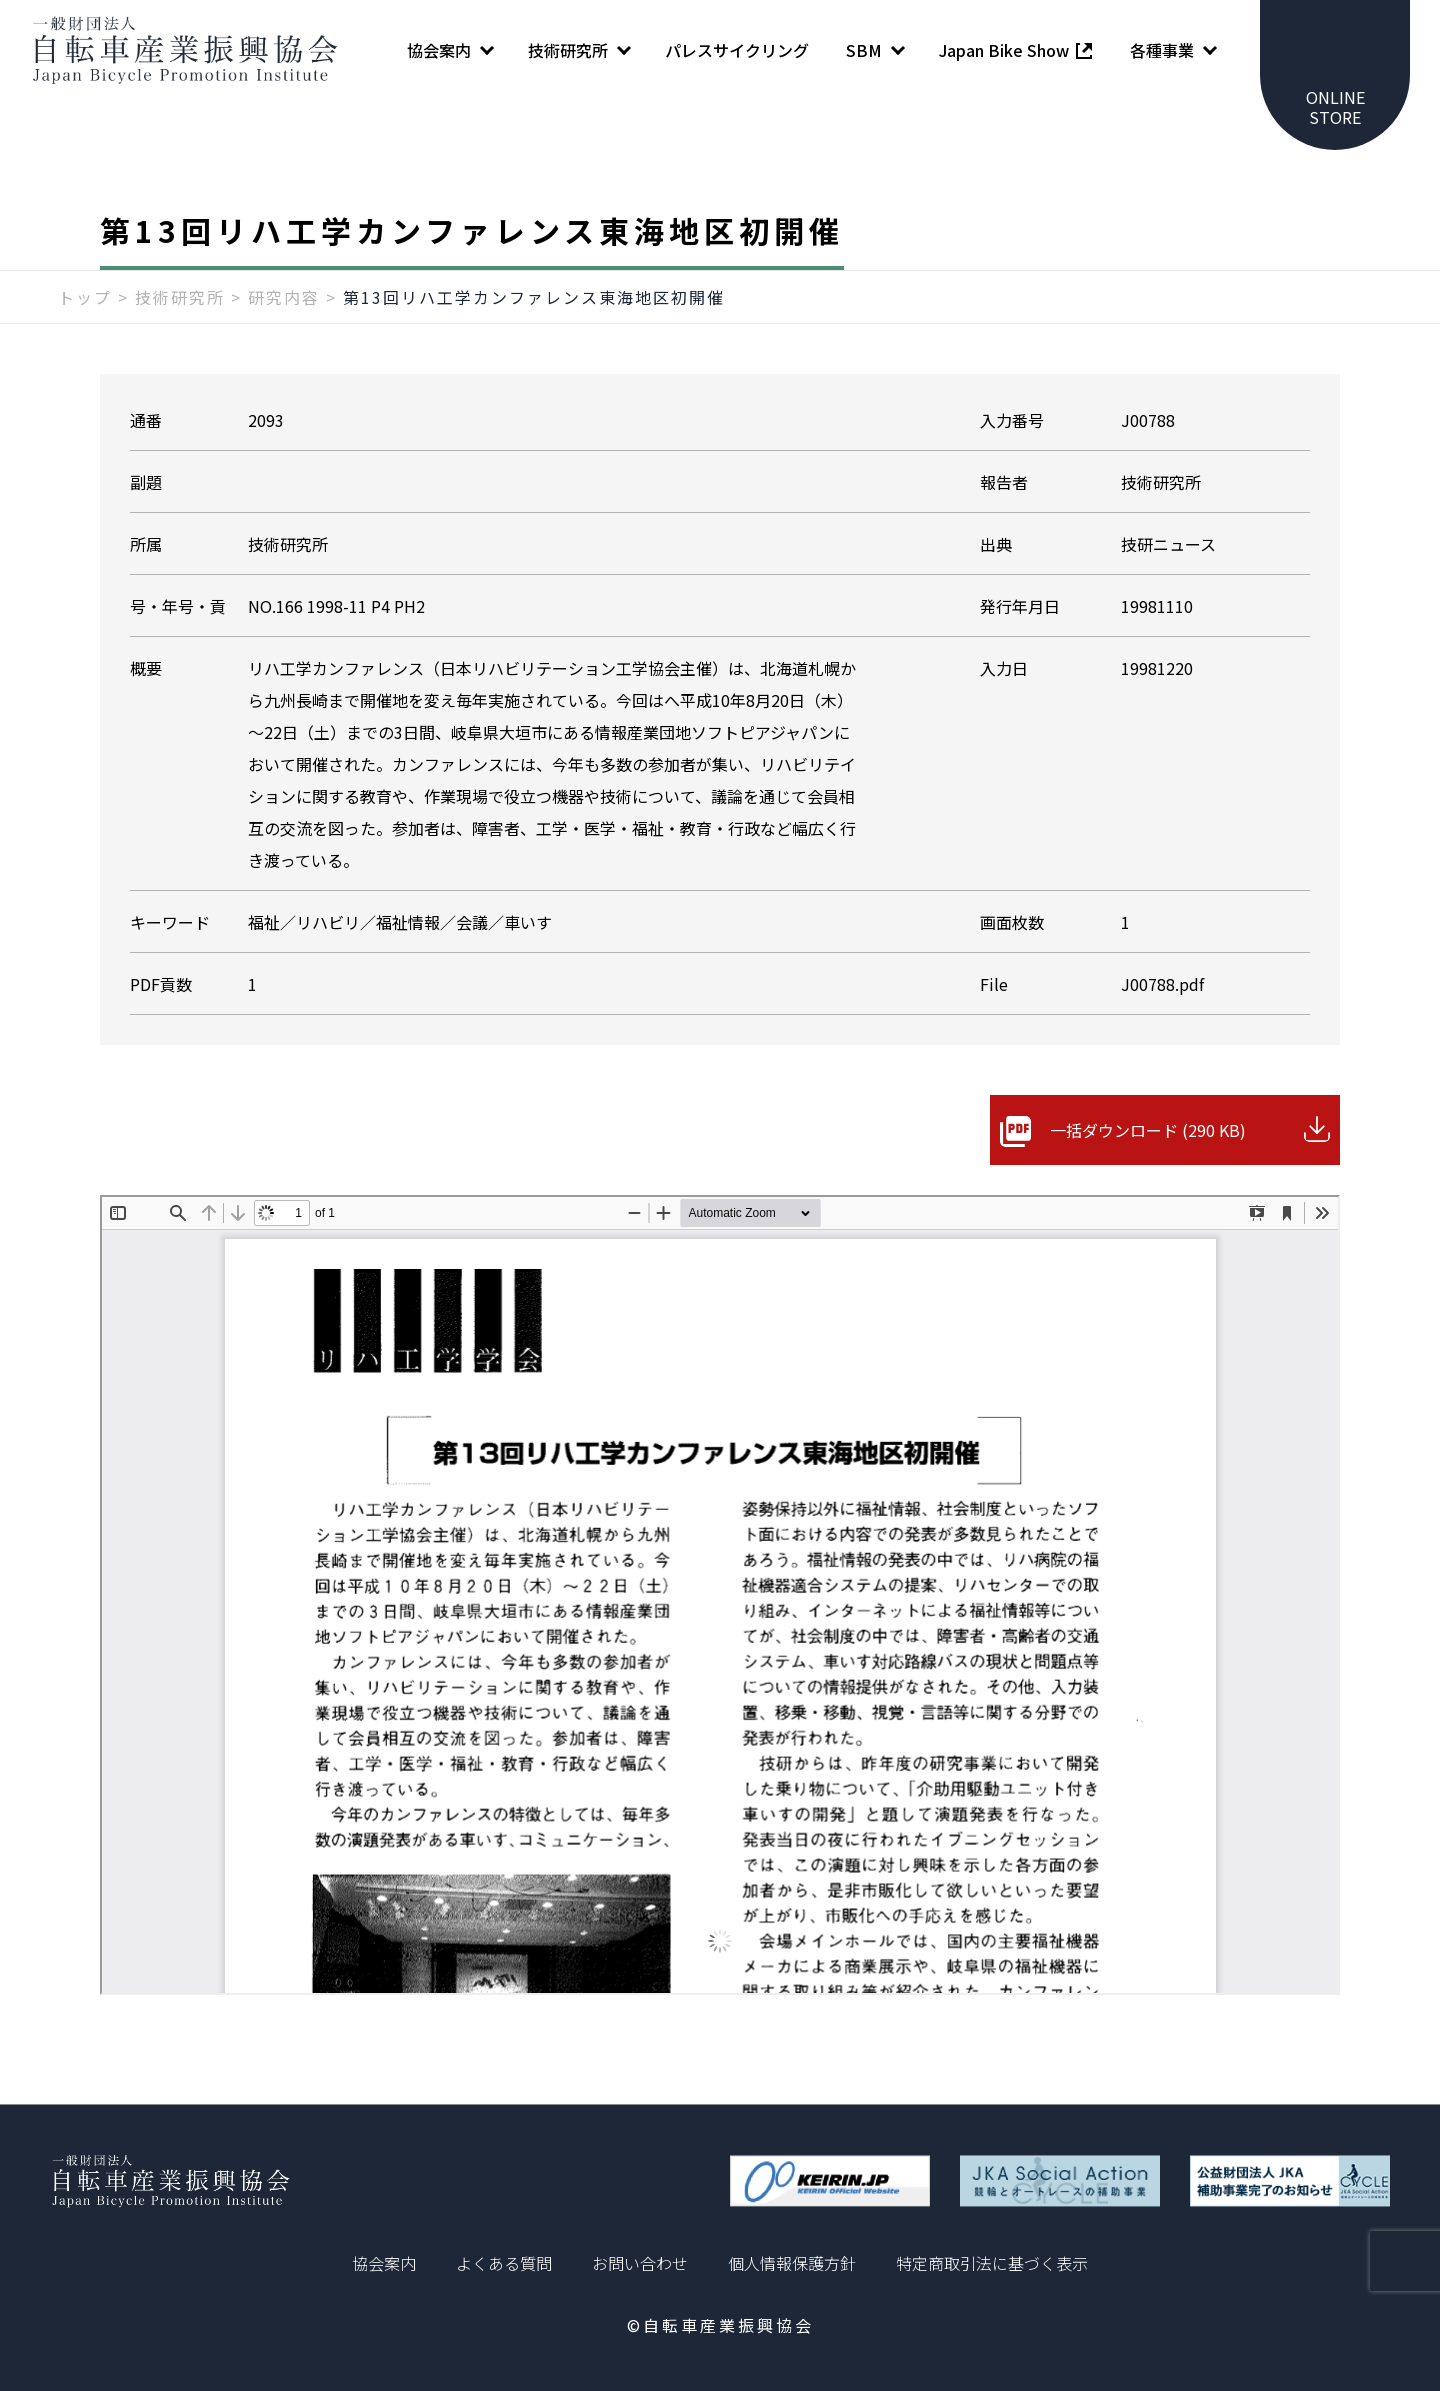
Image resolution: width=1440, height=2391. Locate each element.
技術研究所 (180, 297)
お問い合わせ (640, 2263)
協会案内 (384, 2263)
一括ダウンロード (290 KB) (1148, 1130)
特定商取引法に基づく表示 (992, 2263)
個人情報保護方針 (792, 2263)
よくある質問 (504, 2263)
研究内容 (284, 297)
